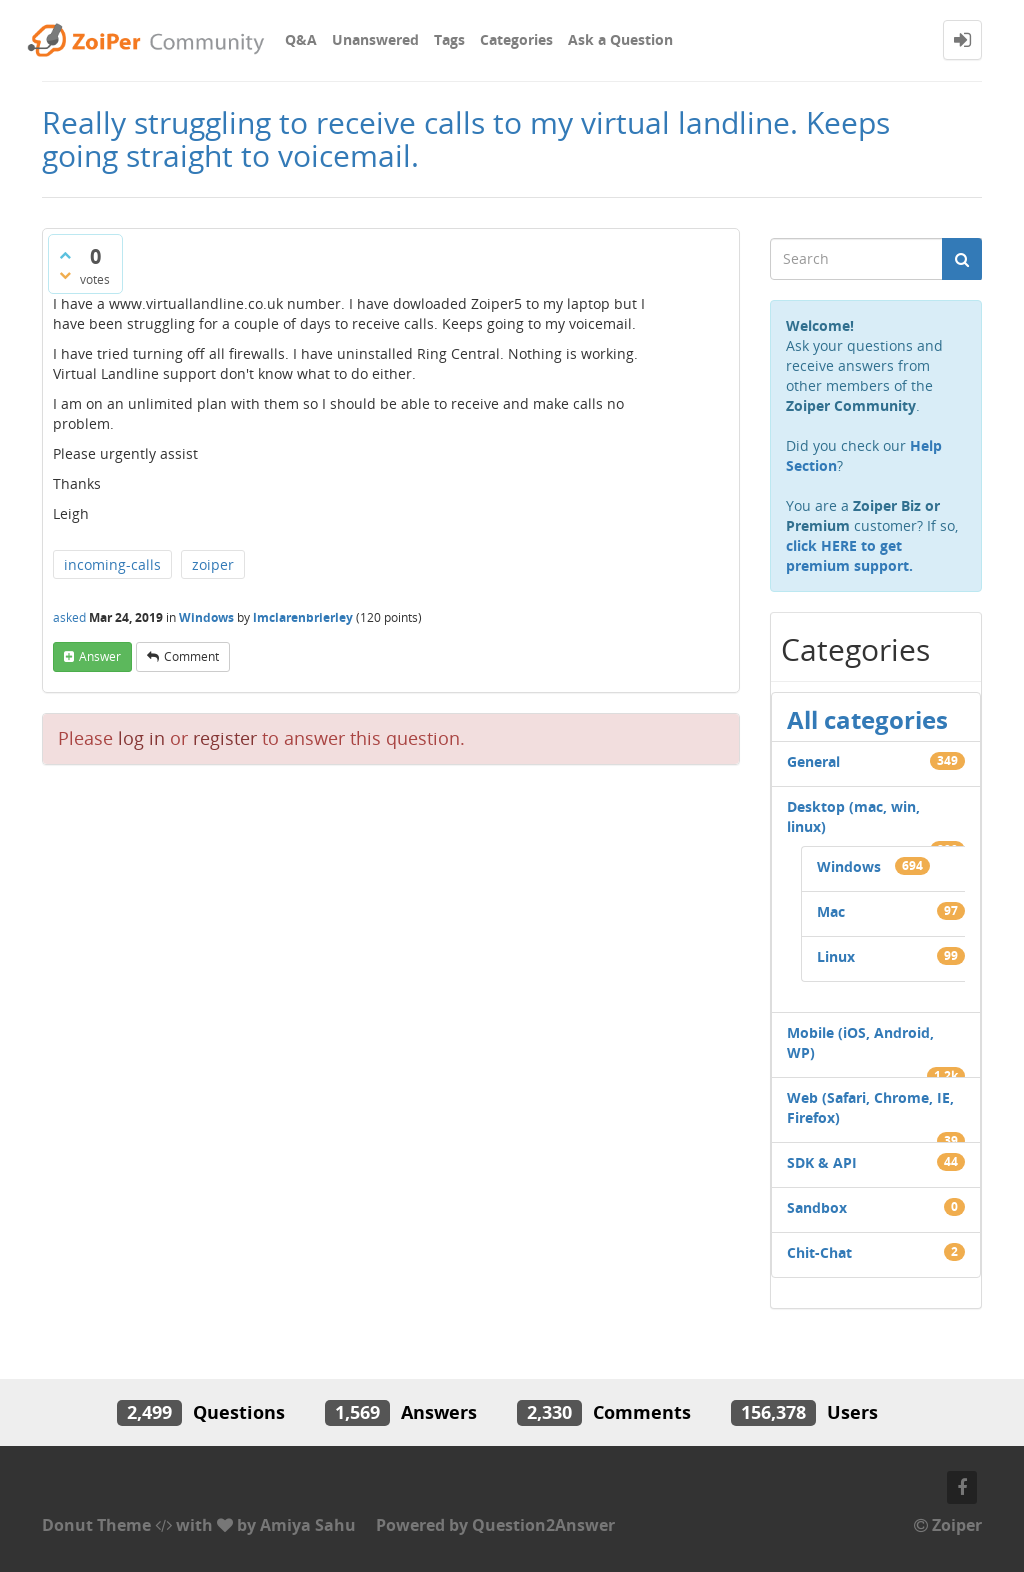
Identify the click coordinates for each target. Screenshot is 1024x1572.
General (813, 761)
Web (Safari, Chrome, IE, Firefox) (870, 1107)
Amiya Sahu (308, 1525)
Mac (831, 911)
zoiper (213, 564)
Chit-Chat (819, 1252)
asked (69, 617)
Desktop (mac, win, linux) (853, 816)
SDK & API (822, 1162)
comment (191, 656)
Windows (206, 617)
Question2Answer (543, 1525)
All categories (867, 719)
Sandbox (817, 1207)
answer (100, 656)
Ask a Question (620, 39)
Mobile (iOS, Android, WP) (860, 1042)
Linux (836, 956)
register (225, 738)
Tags (449, 39)
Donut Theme (96, 1525)
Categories (516, 39)
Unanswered (375, 39)
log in (141, 738)
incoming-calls (112, 564)
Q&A (301, 39)
